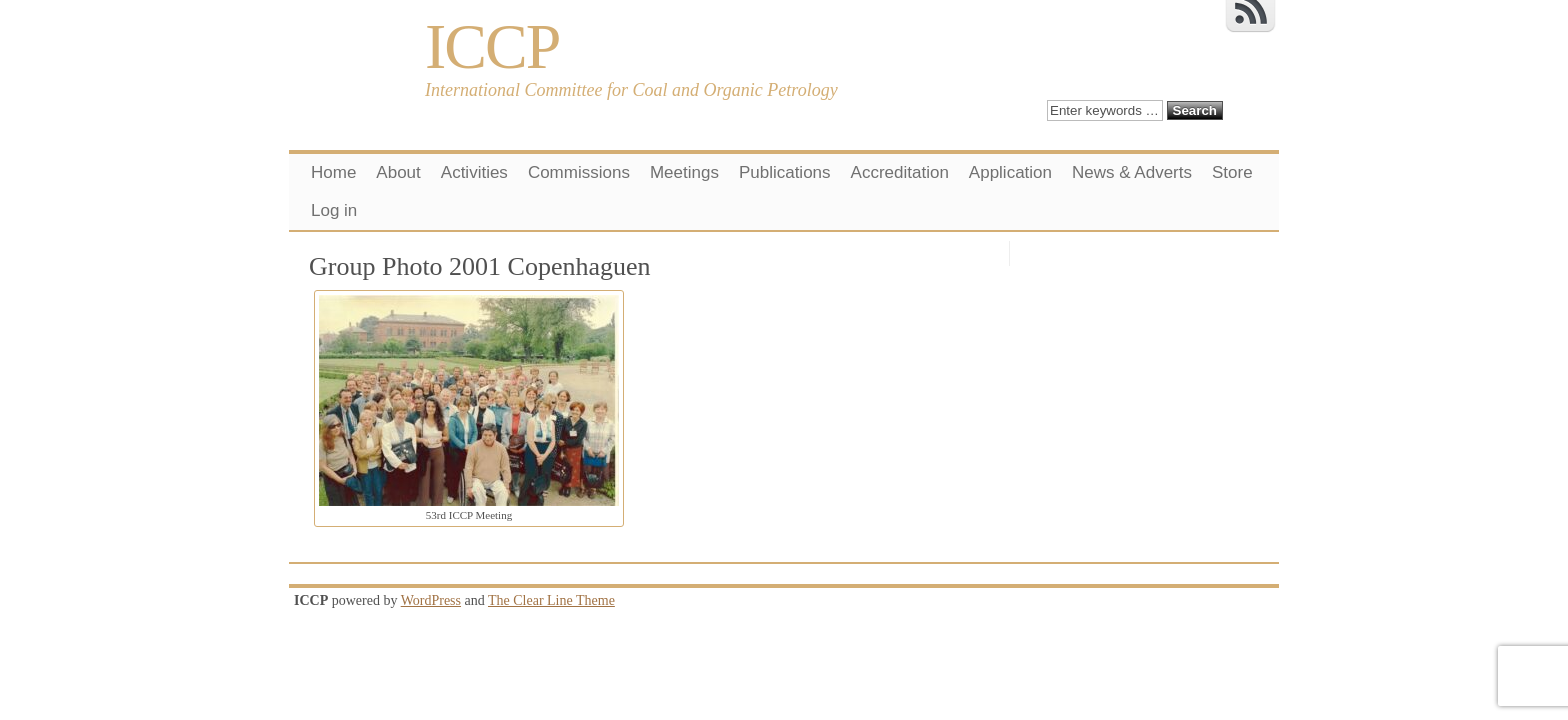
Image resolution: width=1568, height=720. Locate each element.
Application (1010, 172)
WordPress (431, 600)
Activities (474, 172)
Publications (785, 172)
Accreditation (900, 172)
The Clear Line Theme (551, 600)
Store (1232, 172)
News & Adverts (1132, 172)
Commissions (579, 172)
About (398, 172)
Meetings (684, 172)
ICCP (492, 46)
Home (333, 172)
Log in (334, 210)
